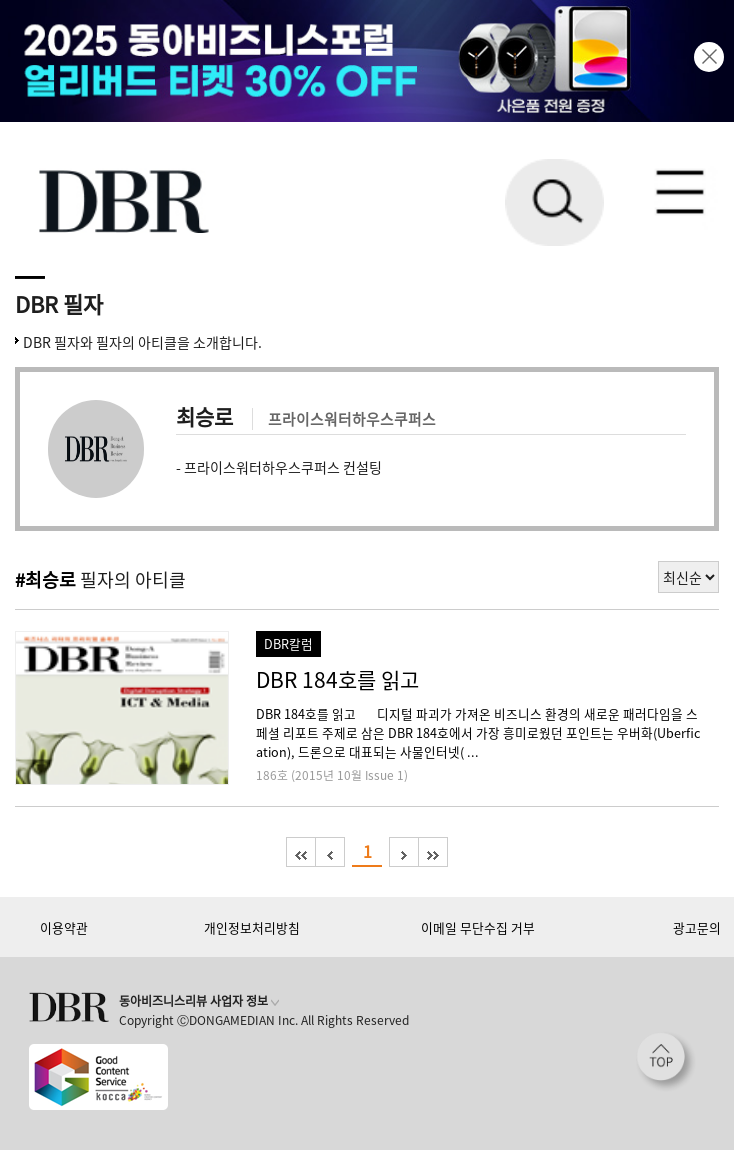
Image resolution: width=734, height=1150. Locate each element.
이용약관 (64, 927)
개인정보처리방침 (252, 927)
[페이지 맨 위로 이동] (666, 1062)
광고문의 (697, 927)
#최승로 (45, 579)
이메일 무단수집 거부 (478, 927)
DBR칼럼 (288, 643)
